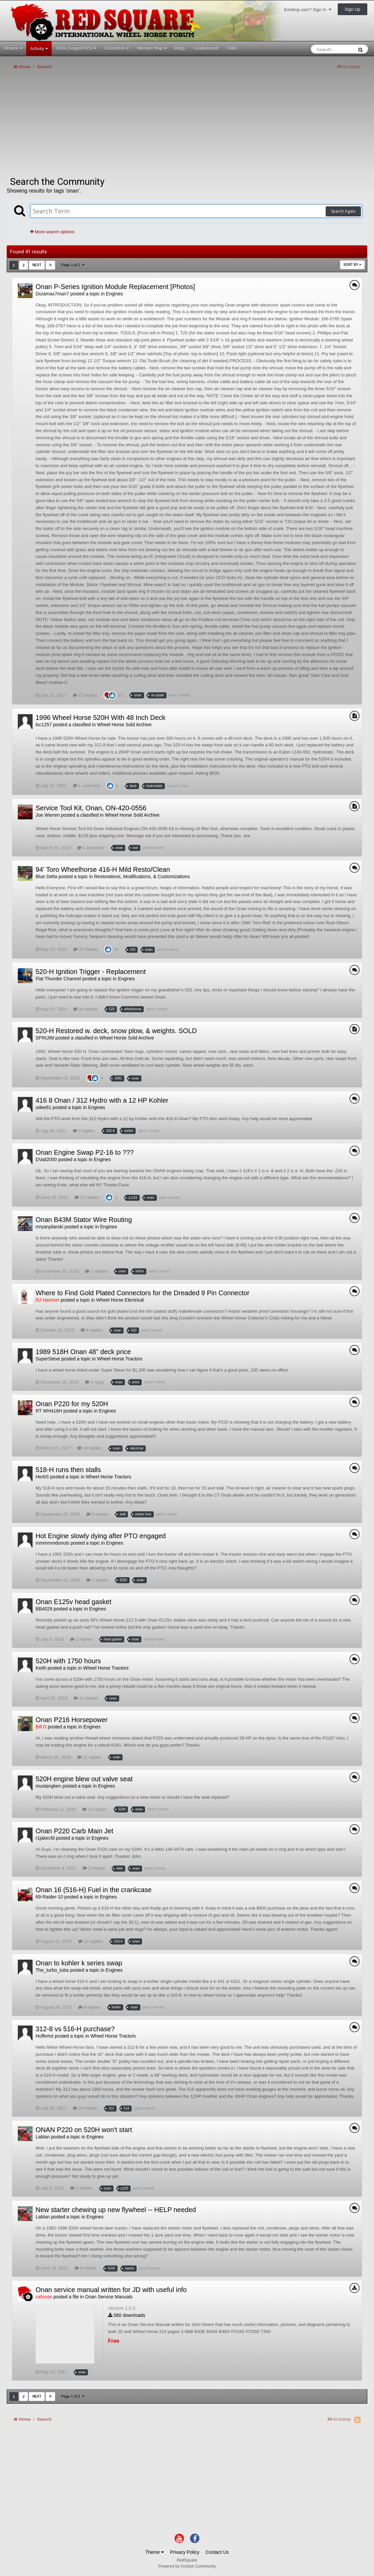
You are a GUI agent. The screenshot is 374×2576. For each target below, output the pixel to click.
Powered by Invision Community (187, 2566)
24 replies (85, 2108)
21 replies (94, 1809)
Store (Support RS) (76, 48)
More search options (52, 231)
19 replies (85, 1009)
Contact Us (217, 2552)
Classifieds (116, 48)
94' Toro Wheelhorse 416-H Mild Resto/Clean (103, 869)
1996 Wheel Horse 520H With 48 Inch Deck (101, 717)
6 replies (97, 1514)
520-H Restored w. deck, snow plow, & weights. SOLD (116, 1030)
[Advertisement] (129, 126)
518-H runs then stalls (68, 1469)
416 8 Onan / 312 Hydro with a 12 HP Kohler (102, 1100)
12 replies (87, 1197)
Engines (114, 293)
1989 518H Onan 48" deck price (83, 1351)
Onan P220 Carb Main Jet (74, 1831)
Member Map (151, 48)
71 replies (85, 695)
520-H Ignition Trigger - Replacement (91, 971)
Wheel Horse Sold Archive (124, 724)
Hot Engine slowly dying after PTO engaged (101, 1536)
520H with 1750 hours (68, 1661)
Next (36, 265)
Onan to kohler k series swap (79, 1963)
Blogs (180, 48)
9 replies (84, 1130)
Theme (154, 2552)
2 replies (96, 1271)
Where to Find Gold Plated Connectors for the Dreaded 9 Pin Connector (142, 1293)
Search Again (343, 211)
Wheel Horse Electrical (120, 1300)
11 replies (86, 1698)
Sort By (352, 265)
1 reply (94, 1382)
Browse (13, 48)
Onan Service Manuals (109, 2296)
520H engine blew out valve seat (84, 1779)
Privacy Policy (184, 2552)
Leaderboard (205, 48)
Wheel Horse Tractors (119, 1358)
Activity (39, 48)
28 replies (85, 949)
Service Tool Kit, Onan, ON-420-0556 (91, 808)
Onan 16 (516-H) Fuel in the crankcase (94, 1889)
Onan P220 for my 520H (72, 1403)
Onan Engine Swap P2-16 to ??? (85, 1152)
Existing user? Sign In (307, 9)
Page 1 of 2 (72, 265)
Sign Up (352, 9)
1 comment (86, 785)
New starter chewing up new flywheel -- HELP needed (116, 2209)
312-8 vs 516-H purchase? (75, 2029)
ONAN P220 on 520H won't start (84, 2129)
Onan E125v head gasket (73, 1601)
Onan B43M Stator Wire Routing (84, 1219)
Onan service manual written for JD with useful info (111, 2289)
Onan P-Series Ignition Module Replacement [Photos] (115, 286)
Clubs (231, 48)
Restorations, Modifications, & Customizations (142, 876)
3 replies (86, 2268)
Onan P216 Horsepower (72, 1719)
